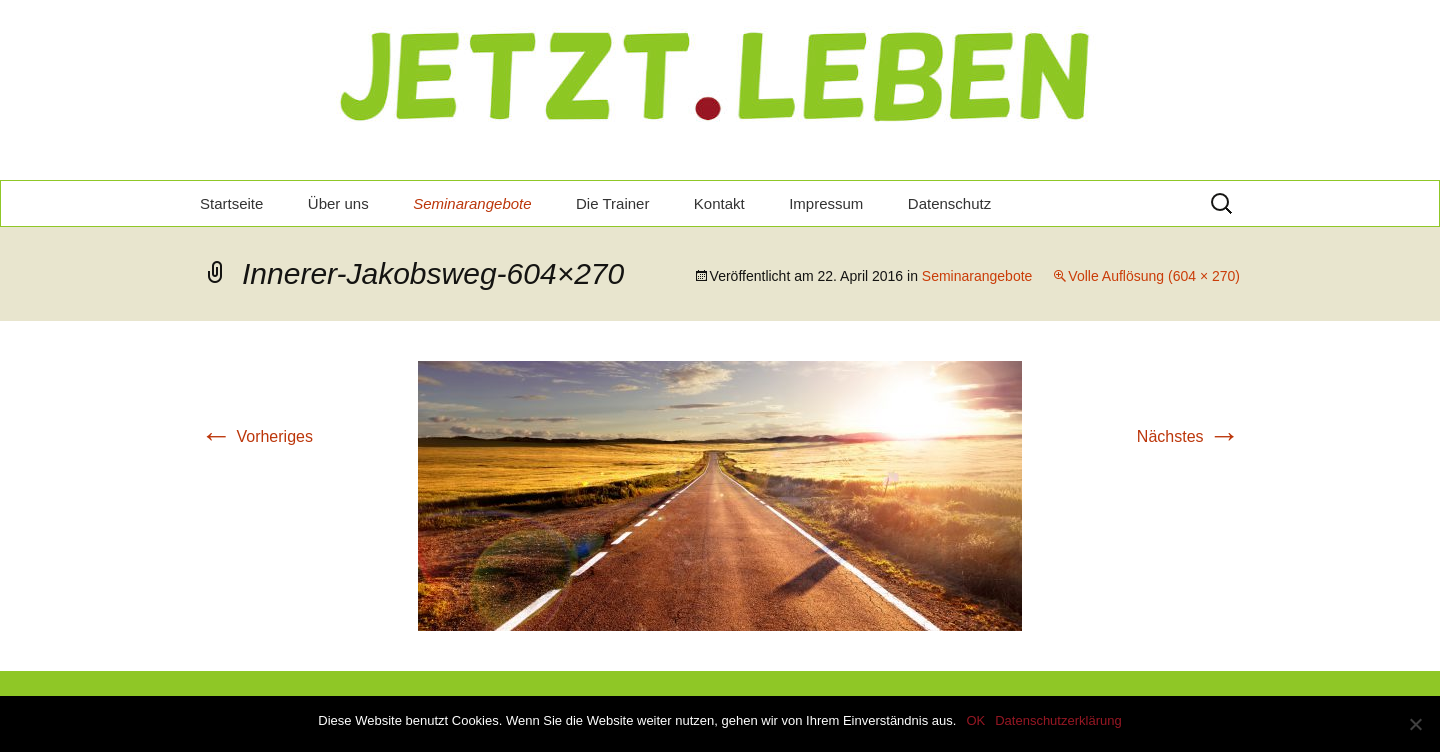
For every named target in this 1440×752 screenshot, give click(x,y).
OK (975, 720)
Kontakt (719, 203)
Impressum (826, 203)
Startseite (231, 203)
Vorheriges (256, 436)
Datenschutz (949, 203)
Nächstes (1188, 436)
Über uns (338, 203)
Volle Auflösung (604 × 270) (1154, 276)
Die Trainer (612, 203)
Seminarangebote (472, 203)
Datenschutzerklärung (1058, 720)
